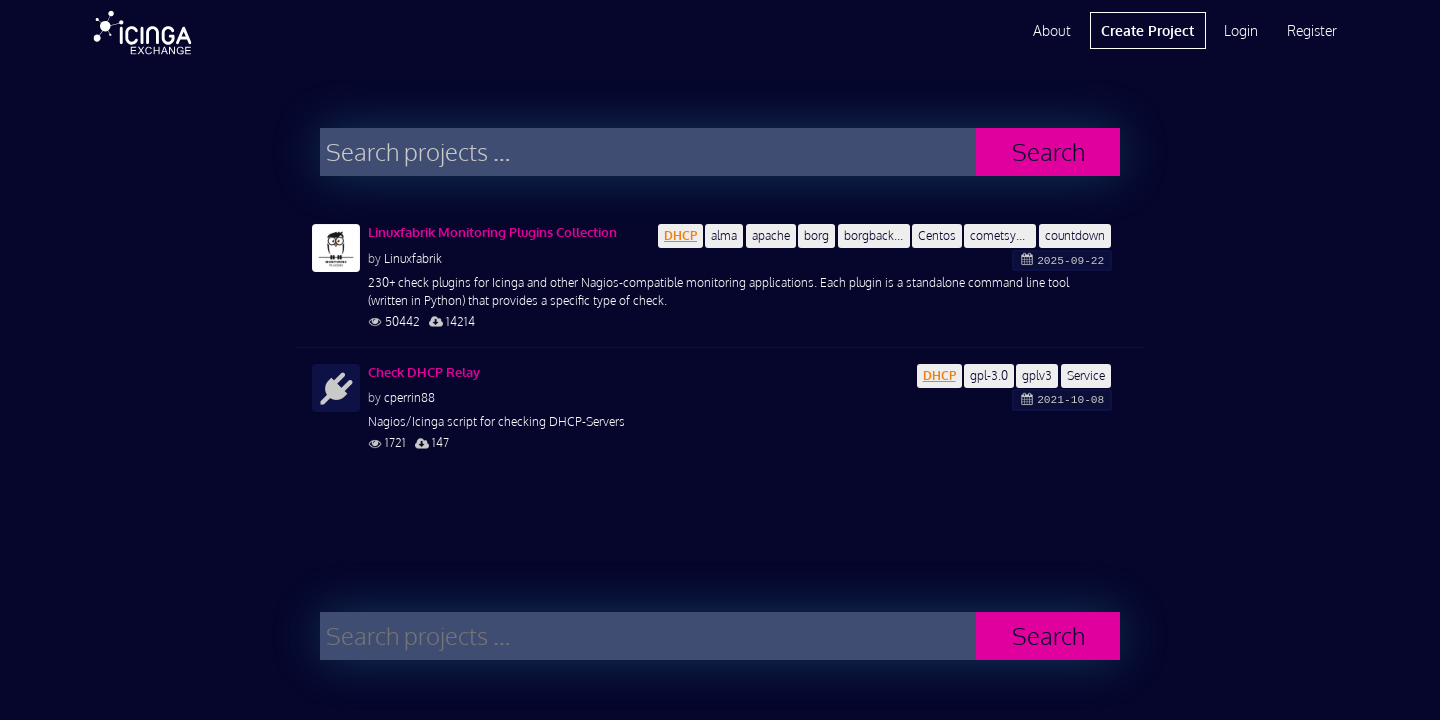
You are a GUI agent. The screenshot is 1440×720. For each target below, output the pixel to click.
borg (816, 235)
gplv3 (1037, 375)
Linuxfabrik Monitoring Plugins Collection (492, 232)
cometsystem (1003, 235)
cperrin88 (409, 397)
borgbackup (875, 235)
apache (771, 235)
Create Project (1147, 30)
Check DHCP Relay (424, 372)
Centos (937, 235)
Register (1312, 30)
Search (1048, 151)
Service (1086, 375)
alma (724, 235)
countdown (1075, 235)
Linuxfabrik (413, 258)
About (1052, 30)
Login (1241, 30)
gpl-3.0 (989, 375)
